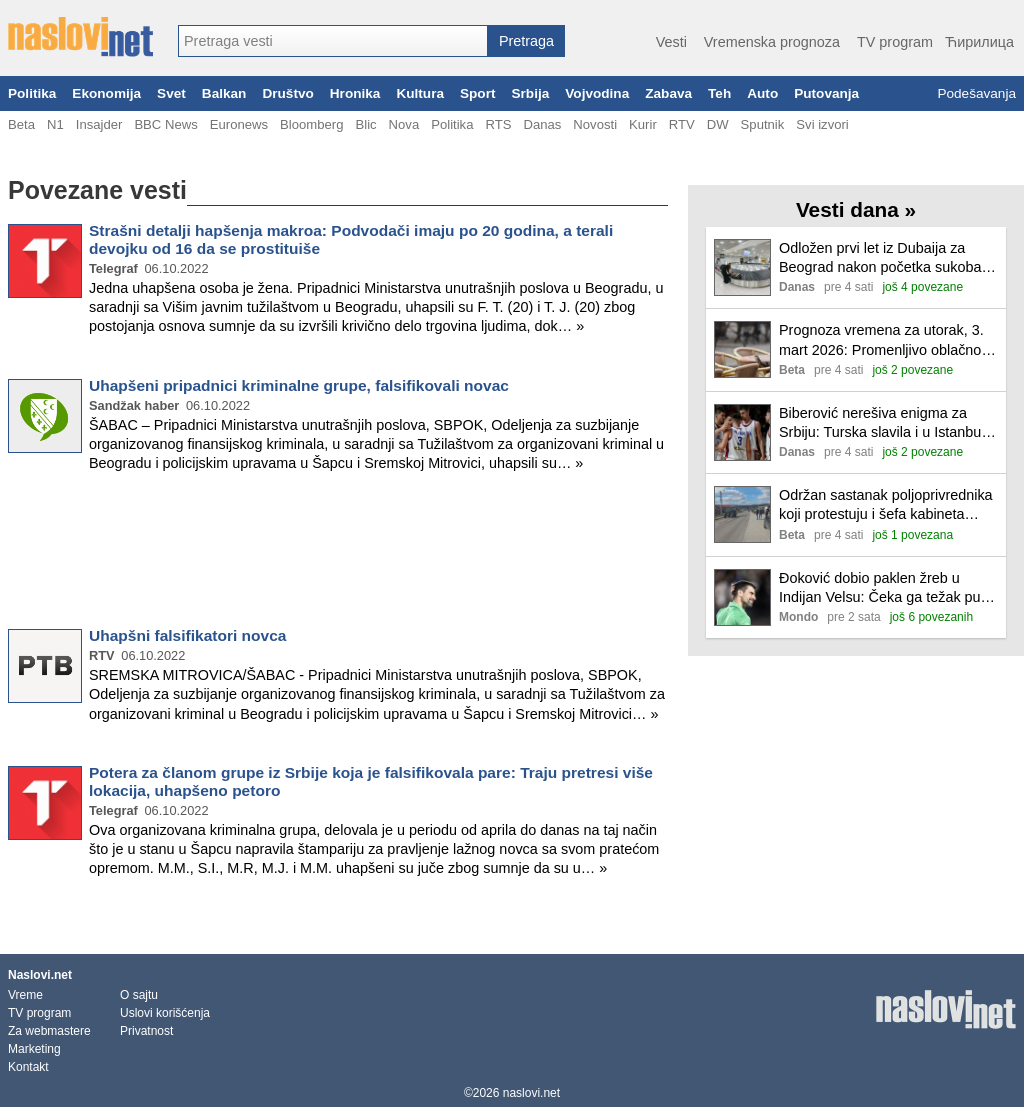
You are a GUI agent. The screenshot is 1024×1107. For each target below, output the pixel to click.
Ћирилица (979, 42)
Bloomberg (311, 124)
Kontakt (28, 1067)
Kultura (420, 93)
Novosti (595, 124)
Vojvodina (597, 93)
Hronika (355, 93)
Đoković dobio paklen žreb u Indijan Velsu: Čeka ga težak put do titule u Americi (882, 588)
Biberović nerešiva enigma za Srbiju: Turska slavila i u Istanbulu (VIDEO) (886, 423)
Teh (719, 93)
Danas (542, 124)
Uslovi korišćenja (165, 1013)
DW (718, 124)
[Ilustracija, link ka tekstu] (742, 269)
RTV (682, 124)
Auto (762, 93)
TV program (895, 42)
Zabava (668, 93)
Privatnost (146, 1031)
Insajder (99, 124)
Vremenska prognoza (772, 42)
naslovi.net (531, 1093)
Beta (21, 124)
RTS (498, 124)
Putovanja (826, 93)
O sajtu (139, 995)
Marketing (34, 1049)
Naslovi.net (40, 975)
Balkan (224, 93)
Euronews (239, 124)
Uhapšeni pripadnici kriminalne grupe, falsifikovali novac (299, 385)
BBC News (165, 124)
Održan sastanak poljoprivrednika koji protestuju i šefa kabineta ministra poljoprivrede (886, 505)
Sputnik (763, 124)
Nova (404, 124)
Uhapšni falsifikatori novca (187, 635)
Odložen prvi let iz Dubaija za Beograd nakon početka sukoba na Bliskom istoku (880, 258)
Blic (365, 124)
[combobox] (333, 41)
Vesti (671, 42)
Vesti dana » (856, 209)
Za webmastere (49, 1031)
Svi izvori (822, 124)
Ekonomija (106, 93)
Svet (171, 93)
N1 (55, 124)
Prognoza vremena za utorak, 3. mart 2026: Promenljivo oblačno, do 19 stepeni (882, 340)
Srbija (530, 93)
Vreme (25, 995)
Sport (478, 93)
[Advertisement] (338, 554)
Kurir (643, 124)
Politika (32, 93)
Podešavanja (976, 93)
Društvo (287, 93)
